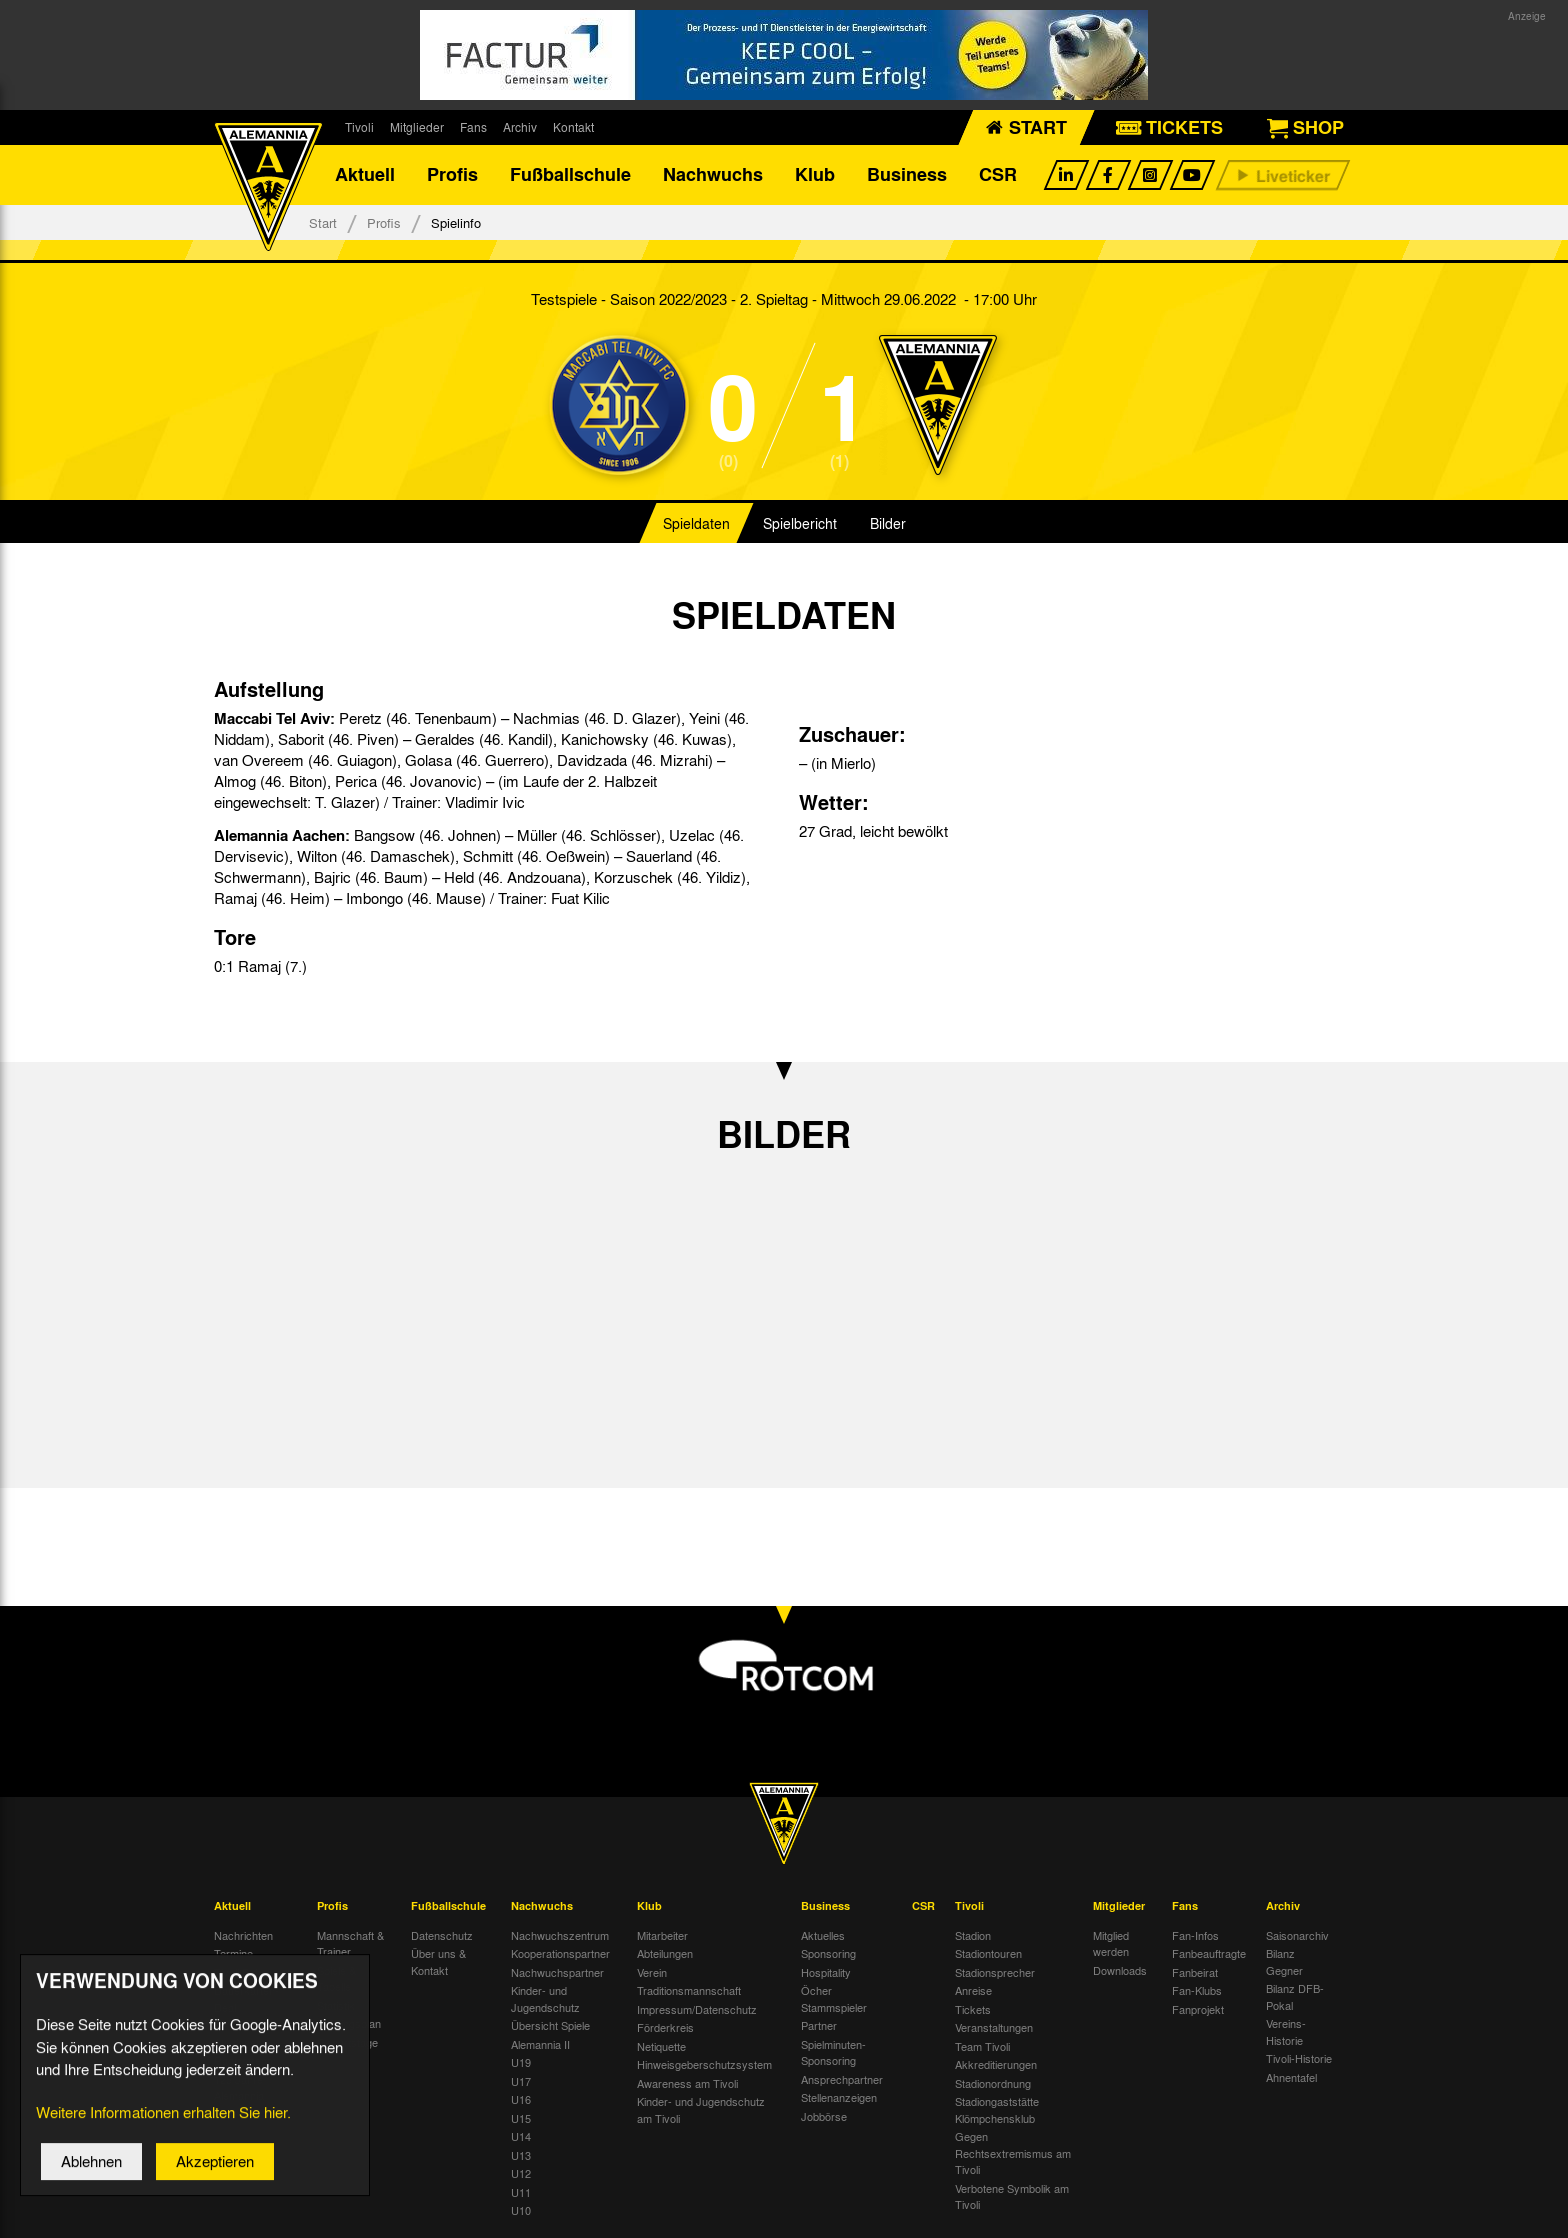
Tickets (973, 2009)
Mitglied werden (1111, 1943)
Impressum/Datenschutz (697, 2009)
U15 (521, 2118)
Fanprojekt (1198, 2009)
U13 (521, 2155)
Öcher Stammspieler (834, 1999)
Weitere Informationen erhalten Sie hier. (163, 2131)
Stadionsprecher (995, 1972)
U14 (521, 2137)
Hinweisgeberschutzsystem (704, 2065)
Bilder (888, 524)
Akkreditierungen (996, 2065)
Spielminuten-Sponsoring (833, 2052)
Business (907, 175)
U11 (521, 2192)
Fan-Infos (1195, 1935)
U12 (521, 2174)
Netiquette (661, 2046)
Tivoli (359, 127)
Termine (233, 1954)
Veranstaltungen (994, 2028)
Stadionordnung (993, 2083)
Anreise (973, 1991)
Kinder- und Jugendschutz (545, 1999)
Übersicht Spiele (550, 2026)
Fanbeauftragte (1209, 1954)
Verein (652, 1972)
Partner (819, 2026)
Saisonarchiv (1297, 1935)
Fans (473, 127)
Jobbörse (824, 2116)
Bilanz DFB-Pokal (1295, 1997)
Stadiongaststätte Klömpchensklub (997, 2110)
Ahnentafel (1291, 2077)
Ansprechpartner (842, 2079)
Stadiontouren (988, 1954)
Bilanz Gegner (1284, 1962)
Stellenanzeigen (839, 2098)
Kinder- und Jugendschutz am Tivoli (701, 2110)
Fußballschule (570, 175)
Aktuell (365, 175)
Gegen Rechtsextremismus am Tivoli (1013, 2153)
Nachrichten (243, 1935)
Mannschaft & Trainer (350, 1943)
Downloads (1120, 1970)
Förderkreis (665, 2028)
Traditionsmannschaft (689, 1991)
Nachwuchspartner (557, 1972)
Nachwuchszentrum (560, 1935)
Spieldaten (696, 524)
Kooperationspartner (560, 1954)
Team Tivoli (982, 2046)
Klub (815, 175)
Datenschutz (442, 1935)
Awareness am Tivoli (687, 2083)
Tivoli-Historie (1299, 2059)
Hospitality (826, 1972)
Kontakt (573, 127)
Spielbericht (800, 524)
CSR (998, 175)
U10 (521, 2211)
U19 (521, 2063)
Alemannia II (540, 2044)
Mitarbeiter (662, 1935)
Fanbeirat (1195, 1972)
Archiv (520, 127)
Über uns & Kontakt (438, 1962)
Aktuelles (823, 1935)
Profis (452, 175)
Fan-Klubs (1197, 1991)
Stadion (973, 1935)
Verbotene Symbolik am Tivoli (1012, 2196)
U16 (521, 2100)
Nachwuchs (713, 175)
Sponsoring (828, 1954)
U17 (521, 2081)
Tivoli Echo (240, 1972)
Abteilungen (665, 1954)
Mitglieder (417, 127)
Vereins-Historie (1286, 2032)
